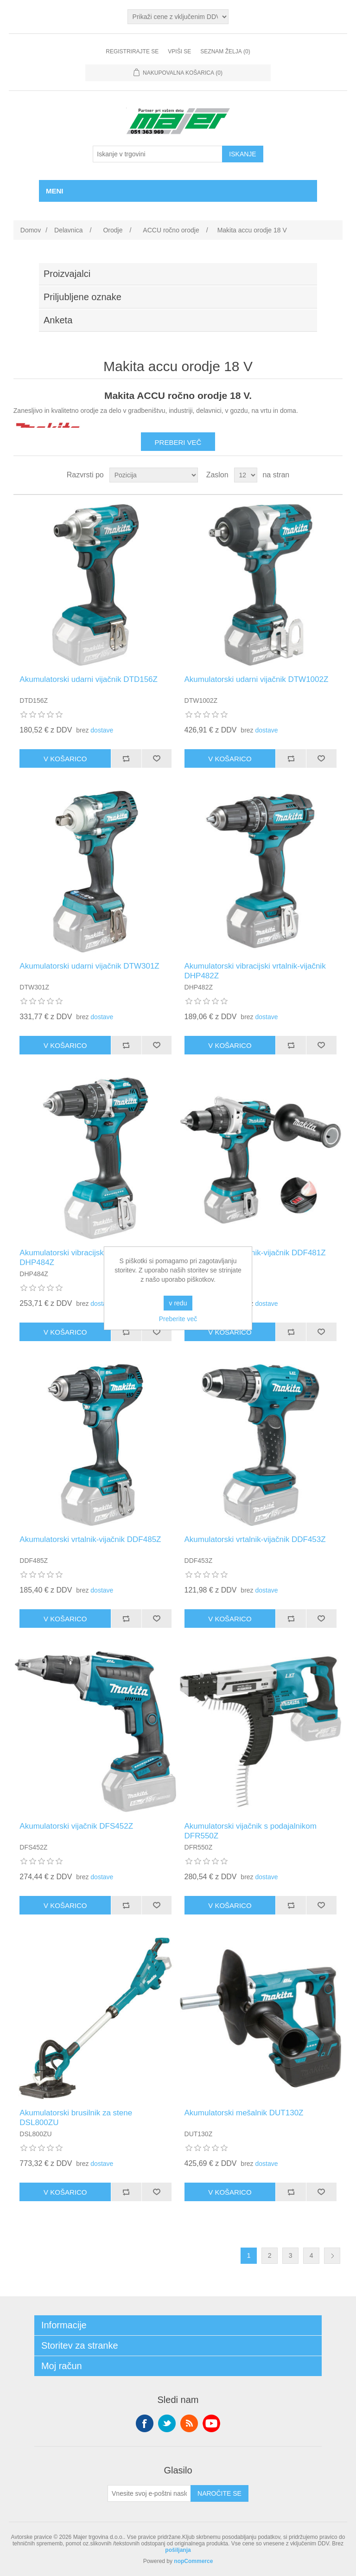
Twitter (167, 2423)
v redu (178, 1303)
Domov (30, 230)
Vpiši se (179, 51)
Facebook (144, 2423)
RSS (189, 2423)
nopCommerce (193, 2561)
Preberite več (178, 1319)
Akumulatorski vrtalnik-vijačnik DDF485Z (90, 1539)
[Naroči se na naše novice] (149, 2493)
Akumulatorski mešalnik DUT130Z (244, 2112)
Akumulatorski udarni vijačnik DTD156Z (88, 679)
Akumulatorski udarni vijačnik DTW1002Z (256, 679)
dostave (101, 730)
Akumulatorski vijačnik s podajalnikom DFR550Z (250, 1831)
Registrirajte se (132, 51)
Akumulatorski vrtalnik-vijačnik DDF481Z (255, 1252)
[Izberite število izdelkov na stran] (245, 475)
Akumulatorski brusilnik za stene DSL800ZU (75, 2117)
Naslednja (332, 2256)
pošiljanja (178, 2550)
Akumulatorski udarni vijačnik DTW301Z (89, 966)
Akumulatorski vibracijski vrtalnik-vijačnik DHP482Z (255, 971)
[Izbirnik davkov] (178, 16)
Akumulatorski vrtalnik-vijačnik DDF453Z (255, 1539)
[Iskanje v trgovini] (157, 154)
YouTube (211, 2423)
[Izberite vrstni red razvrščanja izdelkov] (153, 475)
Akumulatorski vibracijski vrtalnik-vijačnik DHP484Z (90, 1257)
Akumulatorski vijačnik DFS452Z (76, 1826)
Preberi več (178, 442)
